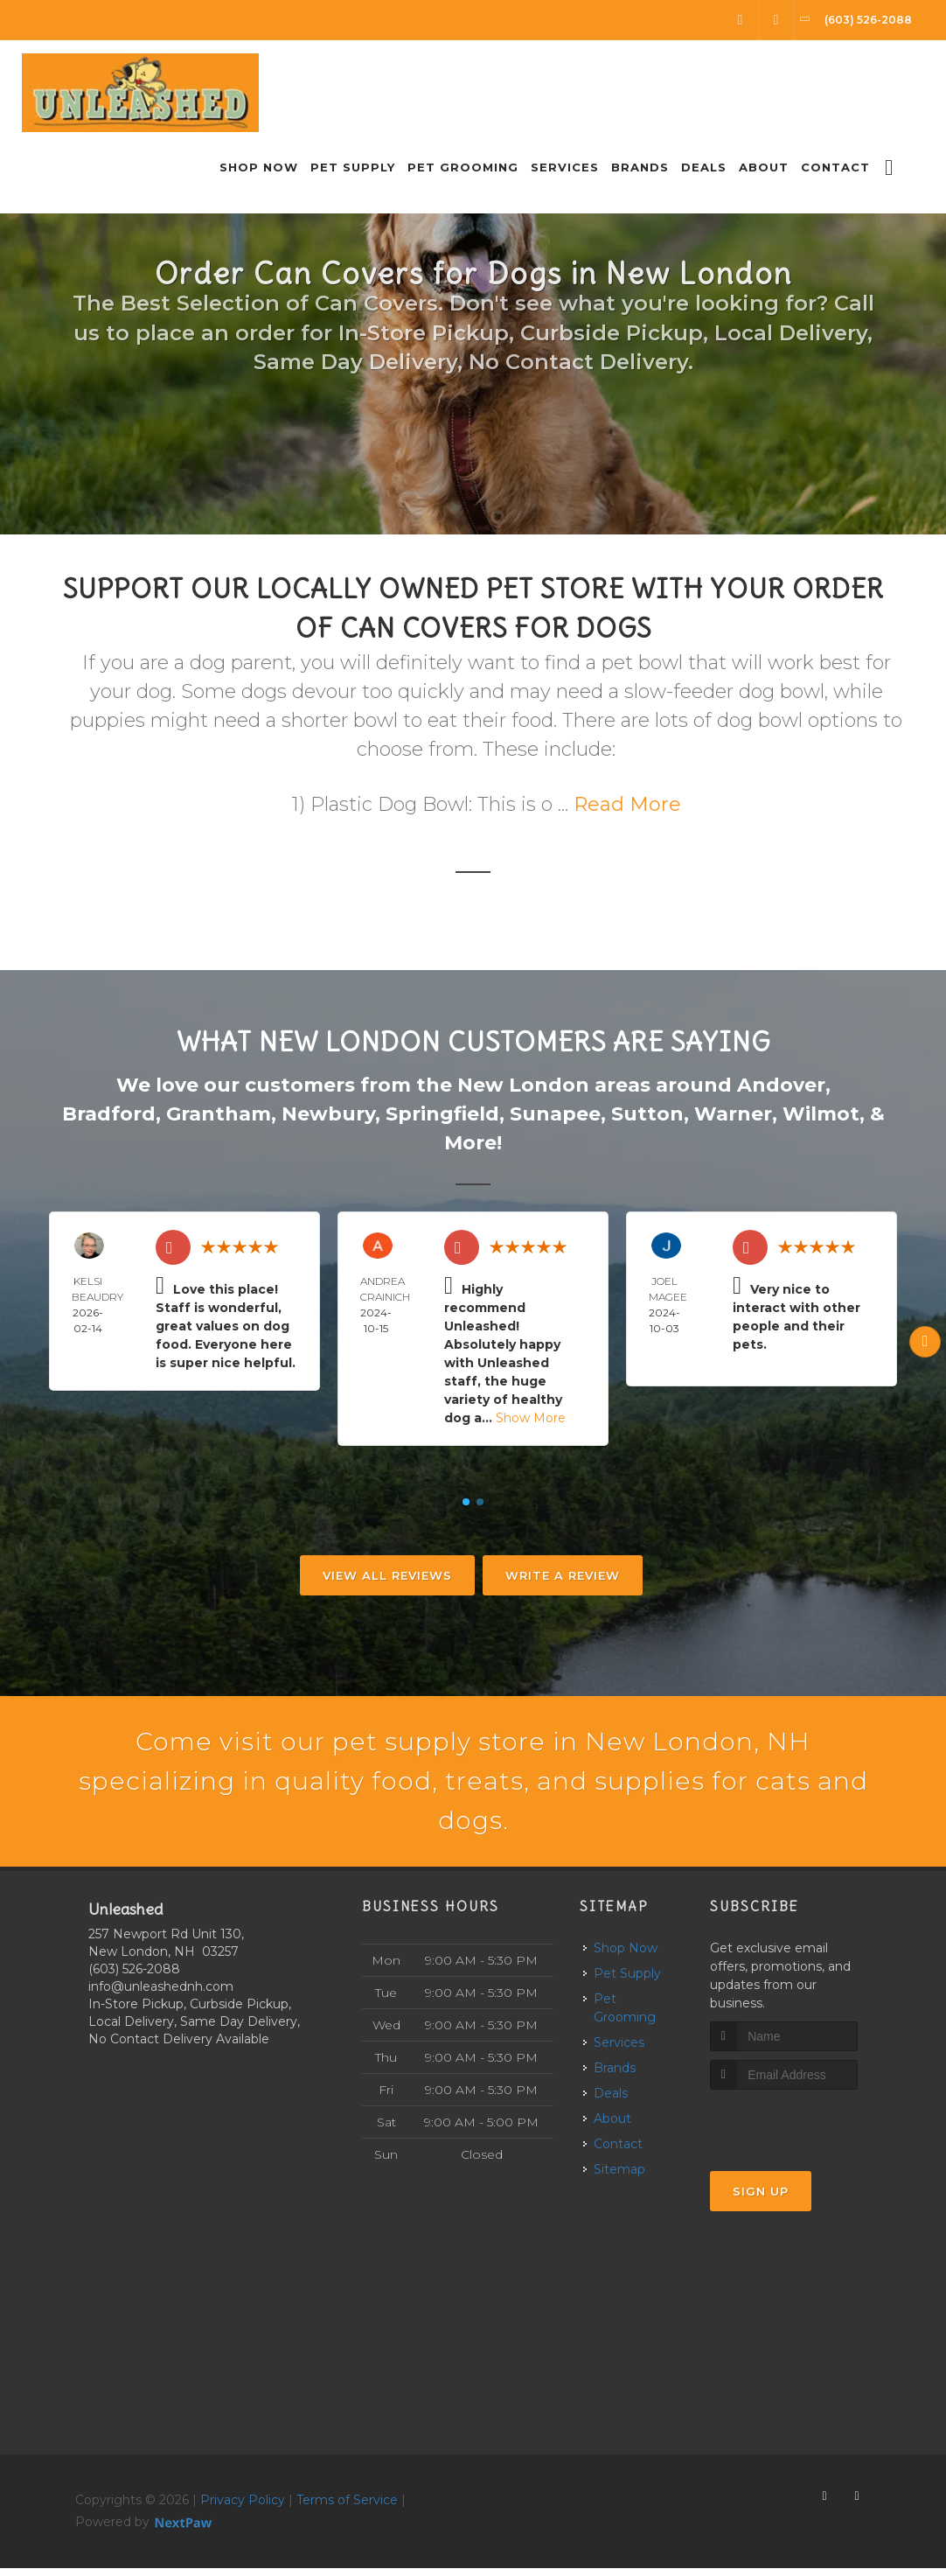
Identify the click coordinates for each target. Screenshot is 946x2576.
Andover (781, 1085)
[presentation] (803, 2129)
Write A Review (562, 1575)
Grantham (218, 1114)
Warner (733, 1114)
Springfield (442, 1114)
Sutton (647, 1114)
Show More (531, 1418)
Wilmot (821, 1114)
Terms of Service (347, 2508)
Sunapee (555, 1114)
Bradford (109, 1114)
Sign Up (761, 2198)
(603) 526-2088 (134, 1977)
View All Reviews (387, 1575)
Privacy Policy (242, 2508)
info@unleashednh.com (160, 1994)
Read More (627, 804)
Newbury (328, 1114)
